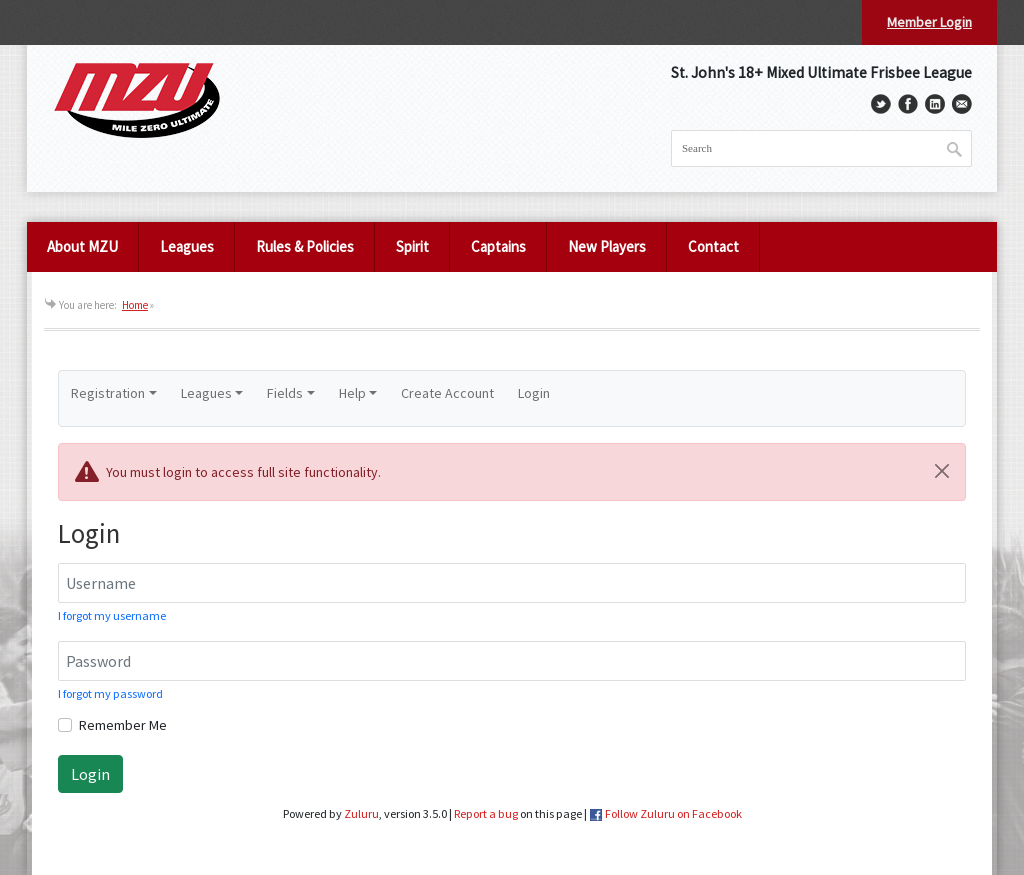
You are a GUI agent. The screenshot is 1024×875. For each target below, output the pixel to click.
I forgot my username (112, 615)
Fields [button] (285, 393)
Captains (498, 246)
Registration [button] (108, 393)
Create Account (447, 393)
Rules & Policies (305, 246)
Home (135, 305)
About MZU (82, 246)
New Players (607, 246)
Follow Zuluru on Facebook (673, 813)
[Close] (942, 471)
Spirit (412, 246)
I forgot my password (110, 693)
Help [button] (352, 393)
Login (534, 393)
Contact (713, 246)
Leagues (187, 246)
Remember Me (123, 725)
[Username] (512, 583)
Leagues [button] (206, 393)
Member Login (929, 22)
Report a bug (486, 813)
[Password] (512, 661)
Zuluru (361, 813)
